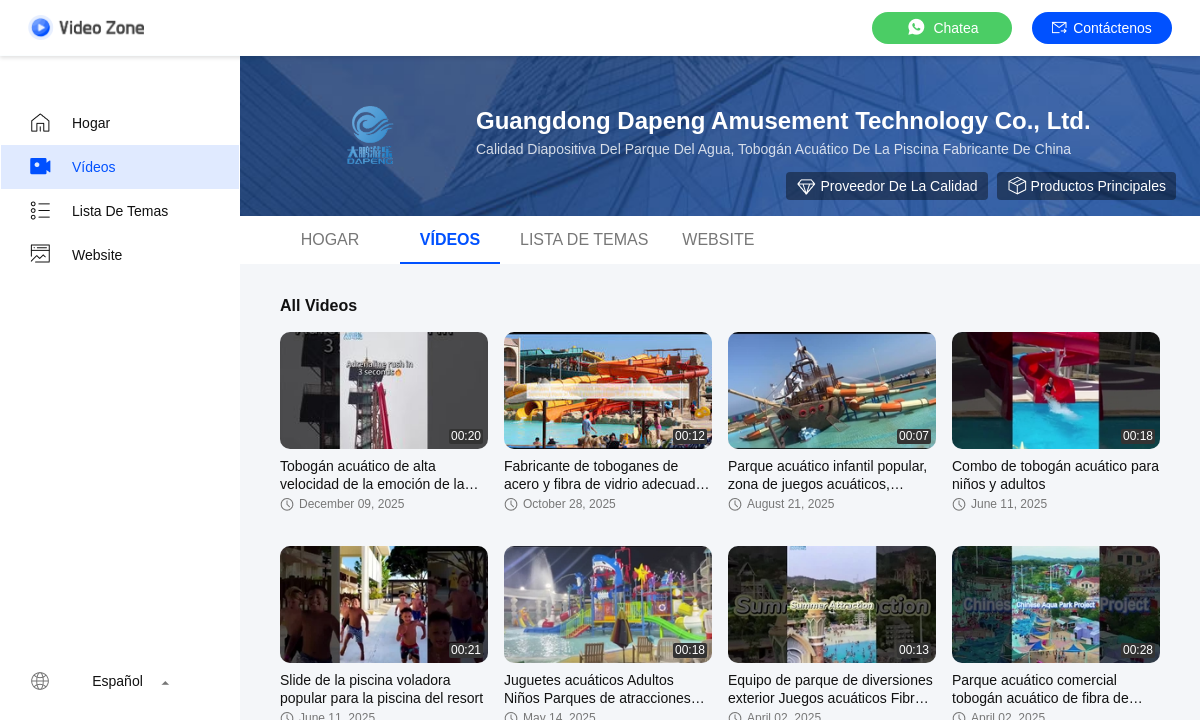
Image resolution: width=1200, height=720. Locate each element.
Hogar (69, 123)
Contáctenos (1102, 28)
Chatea (941, 27)
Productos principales (1086, 186)
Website (75, 255)
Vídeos (72, 167)
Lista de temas (98, 211)
